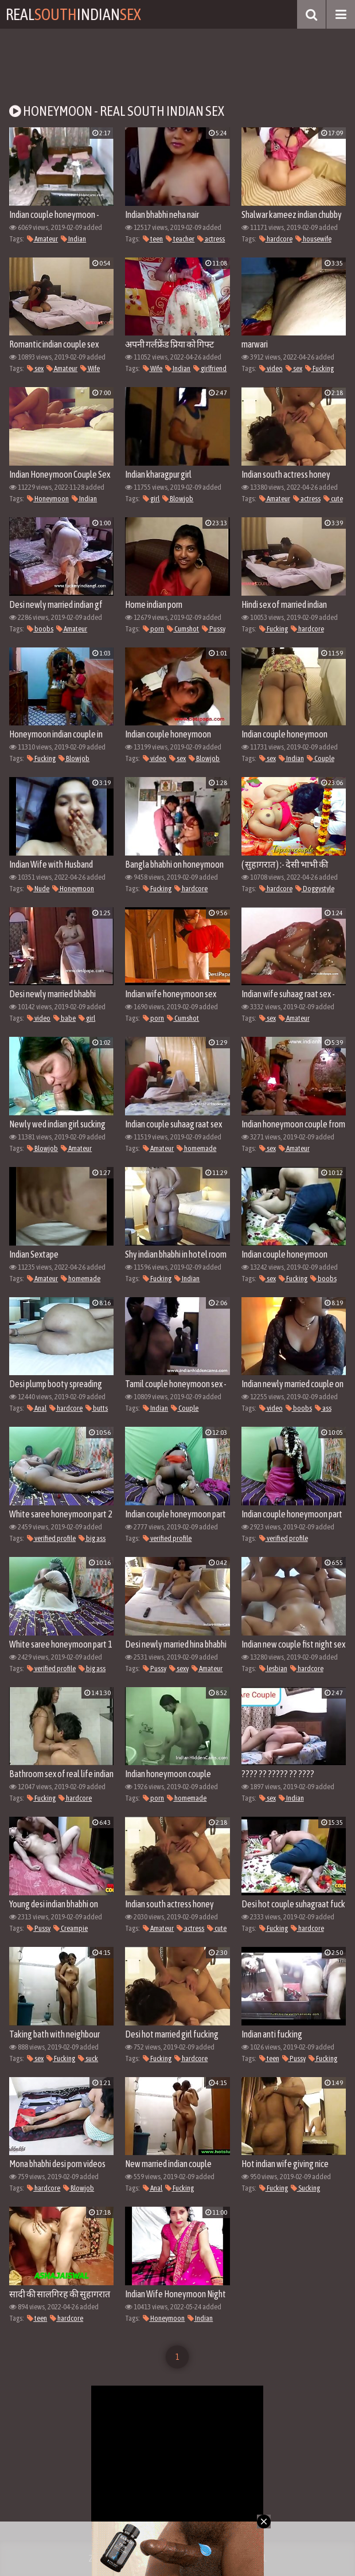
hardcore (275, 239)
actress (211, 239)
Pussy (213, 629)
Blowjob (177, 498)
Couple (320, 758)
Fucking (319, 368)
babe (64, 1018)
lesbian (273, 1668)
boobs (40, 629)
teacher (180, 239)
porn (153, 629)
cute (333, 498)
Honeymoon (48, 498)
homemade (196, 1148)
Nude (38, 888)
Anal (36, 1408)
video (271, 368)
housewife (313, 239)
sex (35, 368)
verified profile (51, 1538)
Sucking (305, 2188)
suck (88, 2058)
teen (153, 239)
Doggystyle (314, 888)
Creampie (70, 1928)
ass (323, 1408)
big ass (92, 1538)
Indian (73, 239)
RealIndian (73, 14)
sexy (179, 1668)
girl (151, 498)
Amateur (42, 239)
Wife (90, 368)
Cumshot (183, 629)
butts (96, 1408)
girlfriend (210, 368)
